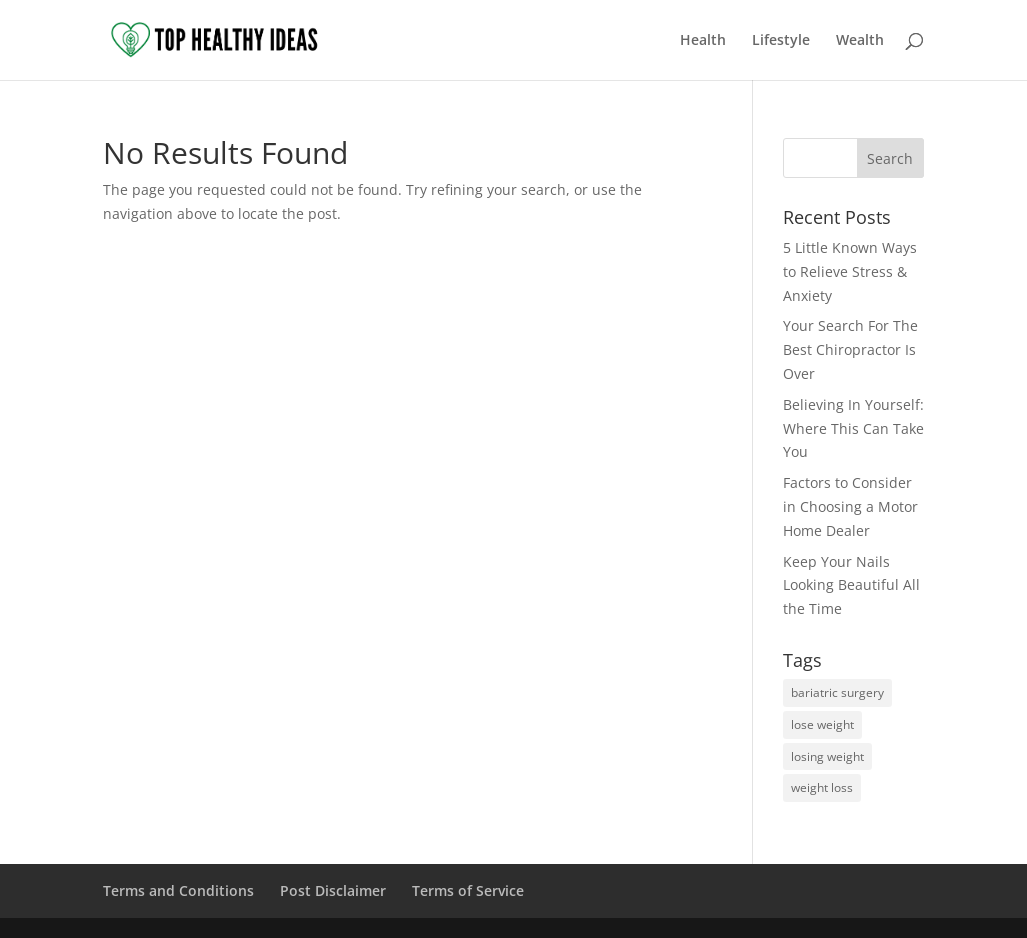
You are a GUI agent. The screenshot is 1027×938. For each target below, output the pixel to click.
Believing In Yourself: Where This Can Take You (853, 428)
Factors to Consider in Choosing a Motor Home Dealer (850, 506)
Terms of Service (468, 890)
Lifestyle (781, 41)
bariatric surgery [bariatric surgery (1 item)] (837, 692)
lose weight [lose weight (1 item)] (822, 724)
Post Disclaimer (333, 890)
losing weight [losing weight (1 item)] (827, 756)
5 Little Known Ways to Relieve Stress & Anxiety (850, 271)
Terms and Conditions (178, 890)
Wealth (860, 41)
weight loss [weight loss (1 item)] (822, 787)
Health (703, 41)
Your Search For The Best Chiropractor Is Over (850, 349)
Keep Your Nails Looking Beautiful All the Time (851, 585)
